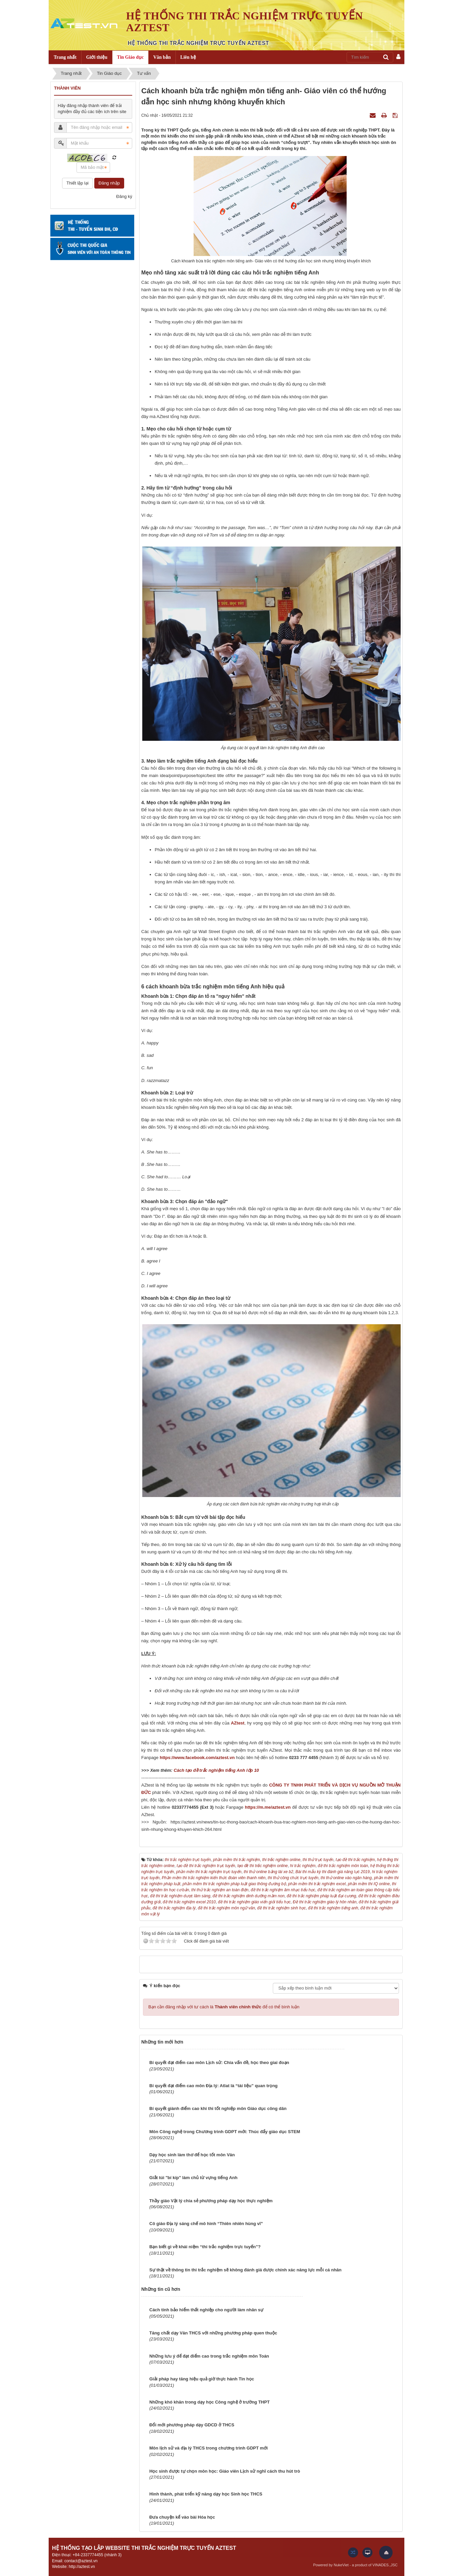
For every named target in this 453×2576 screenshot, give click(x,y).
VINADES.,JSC (385, 2565)
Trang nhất (65, 57)
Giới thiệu (96, 57)
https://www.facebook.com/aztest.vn (197, 1757)
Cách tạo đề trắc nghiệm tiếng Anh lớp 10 (216, 1770)
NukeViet (341, 2565)
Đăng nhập (109, 183)
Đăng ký (124, 196)
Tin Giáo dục (130, 57)
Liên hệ (188, 57)
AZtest (237, 1722)
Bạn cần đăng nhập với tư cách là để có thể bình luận (223, 2006)
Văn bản (162, 57)
